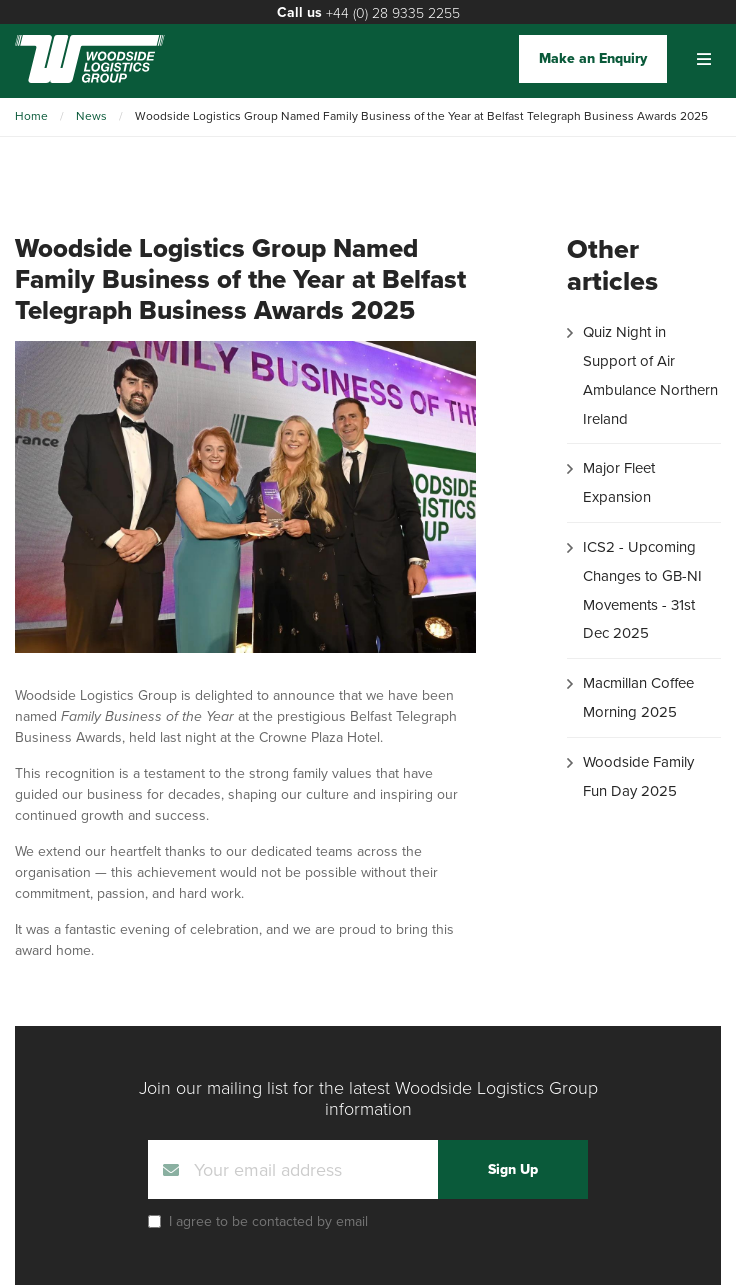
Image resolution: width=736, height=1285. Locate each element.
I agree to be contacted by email (268, 1221)
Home (31, 116)
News (91, 116)
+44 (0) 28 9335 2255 (393, 12)
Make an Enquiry (593, 58)
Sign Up (513, 1169)
